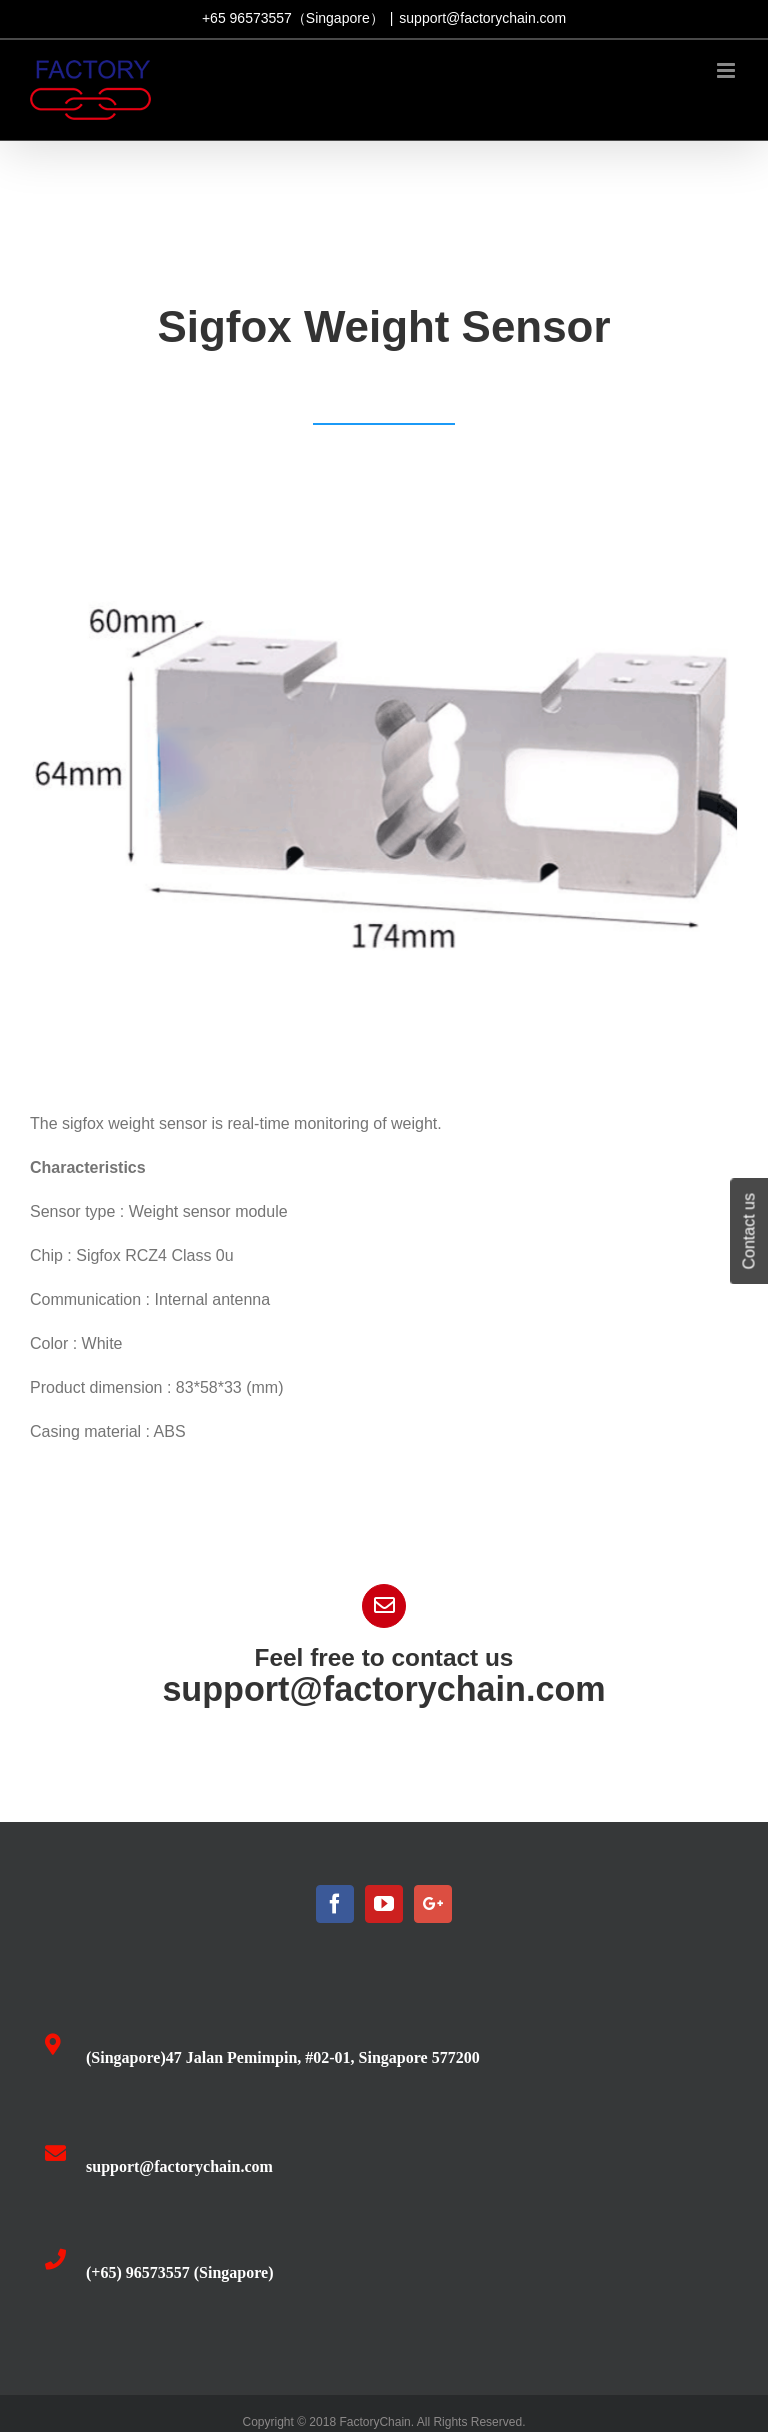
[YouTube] (384, 1904)
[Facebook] (335, 1904)
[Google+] (433, 1904)
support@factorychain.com (482, 18)
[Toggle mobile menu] (727, 70)
